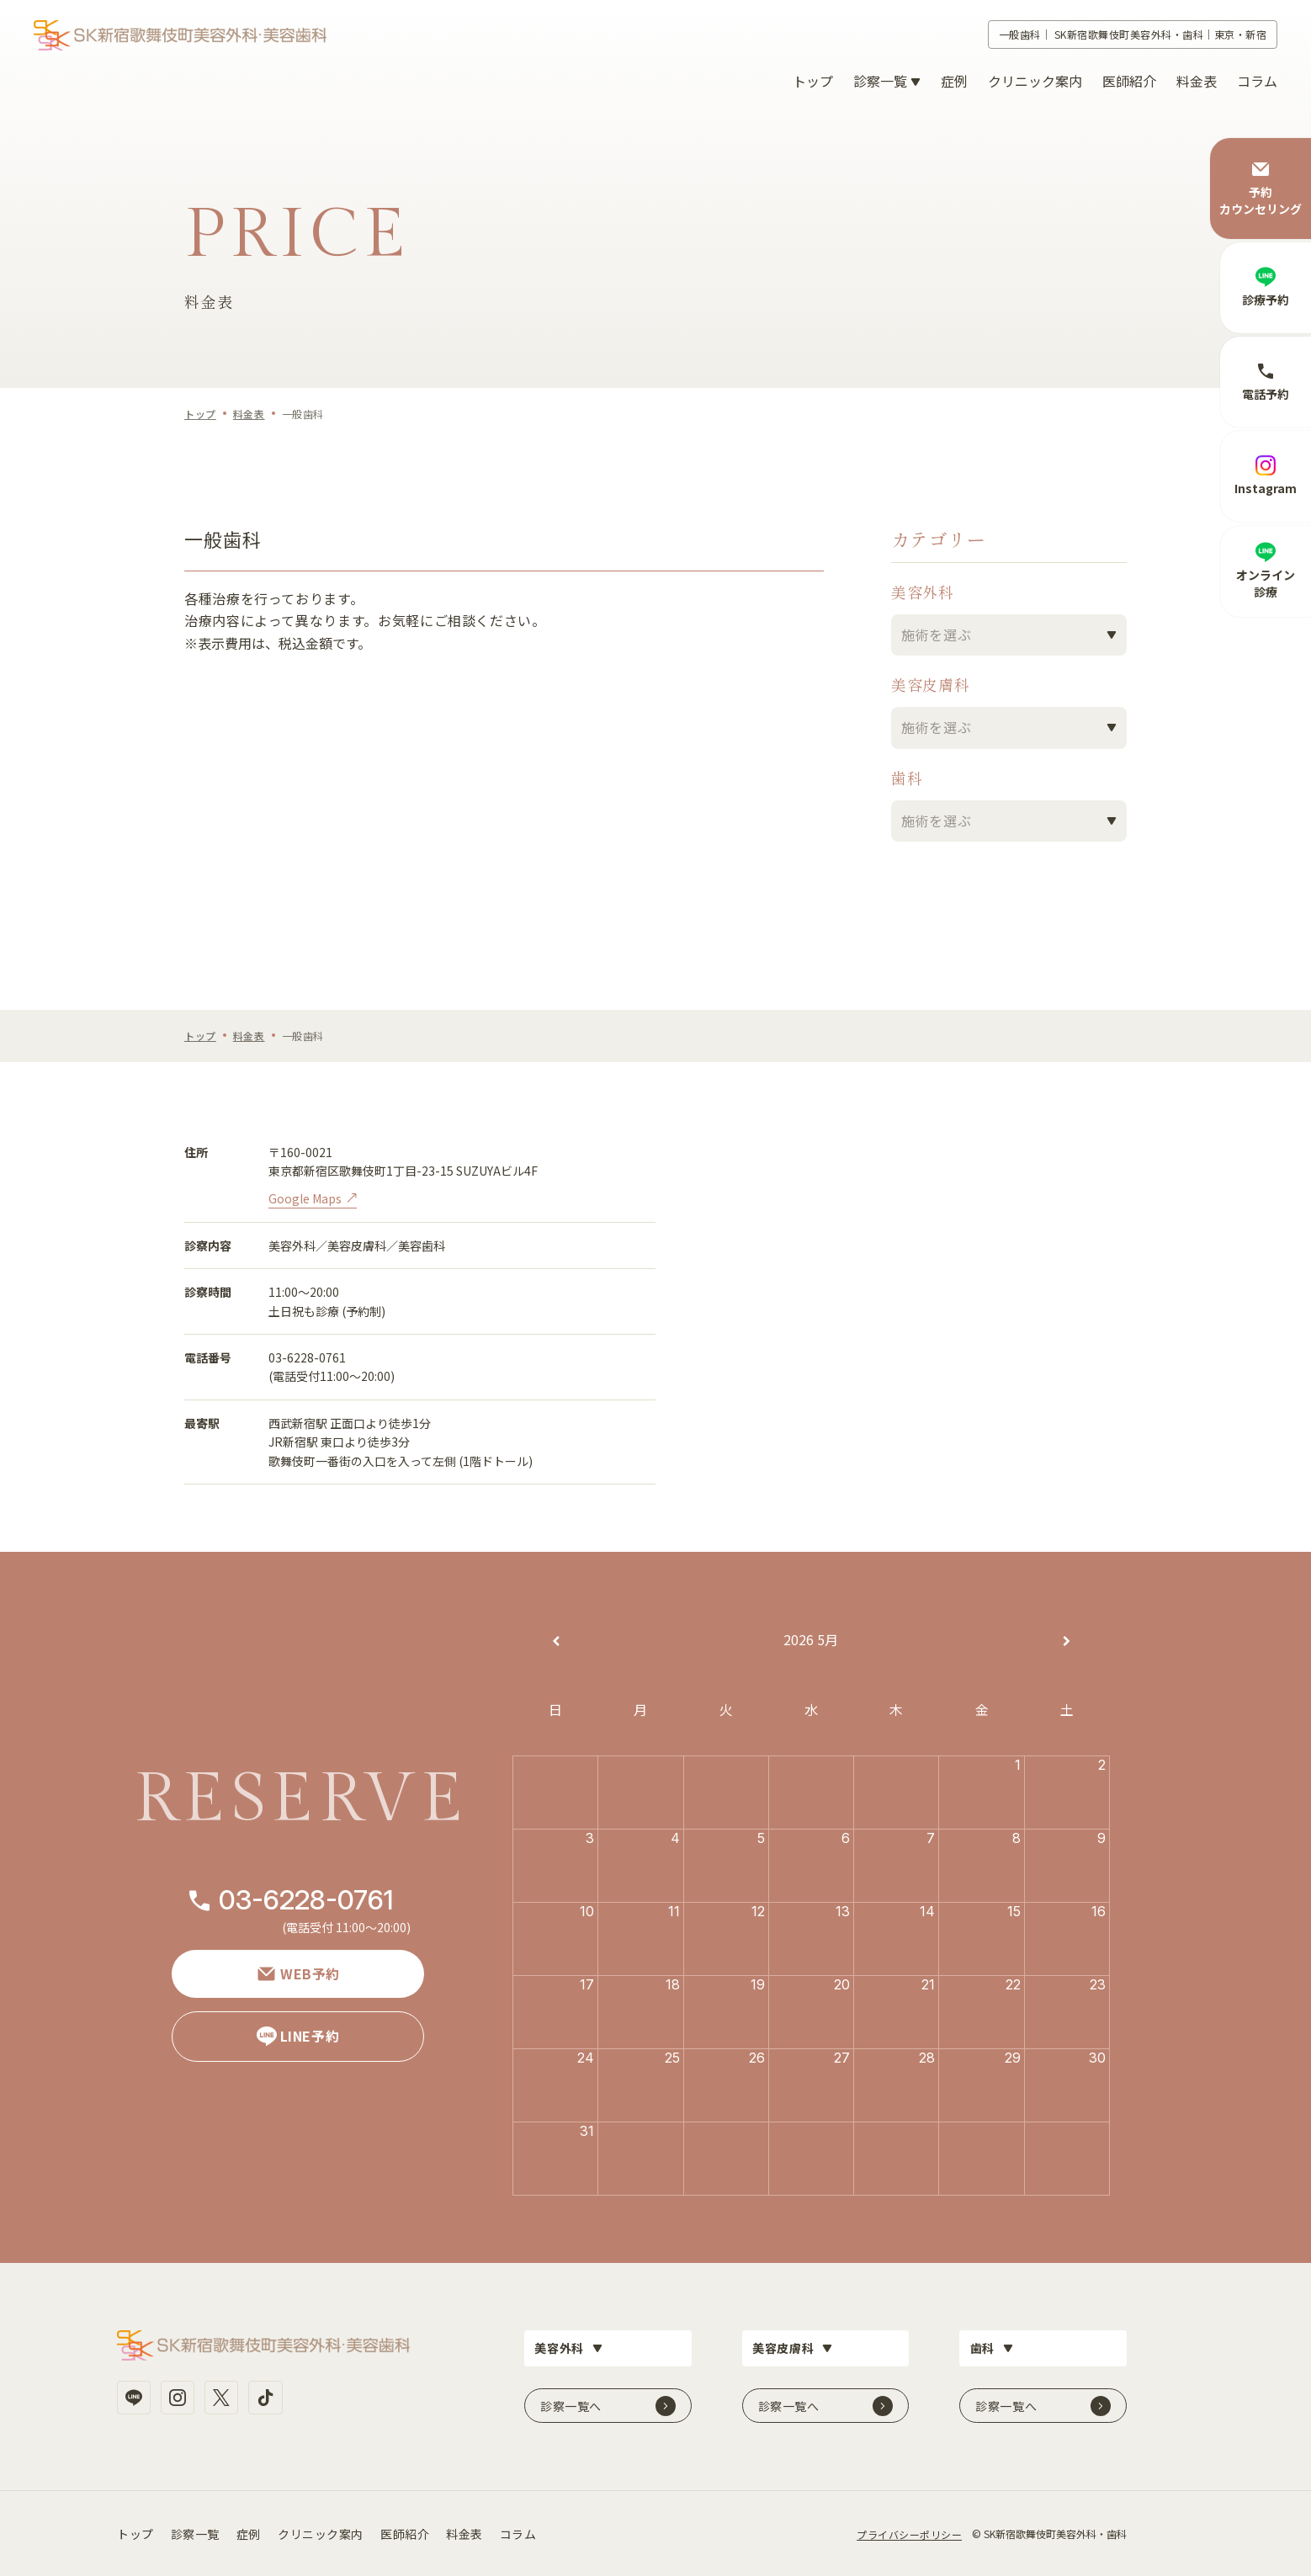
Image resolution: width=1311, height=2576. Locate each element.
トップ (813, 81)
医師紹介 (1129, 81)
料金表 (1196, 81)
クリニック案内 (1035, 81)
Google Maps (305, 1198)
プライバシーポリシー (909, 2533)
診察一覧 (195, 2532)
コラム (1257, 81)
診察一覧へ (571, 2404)
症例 (954, 81)
